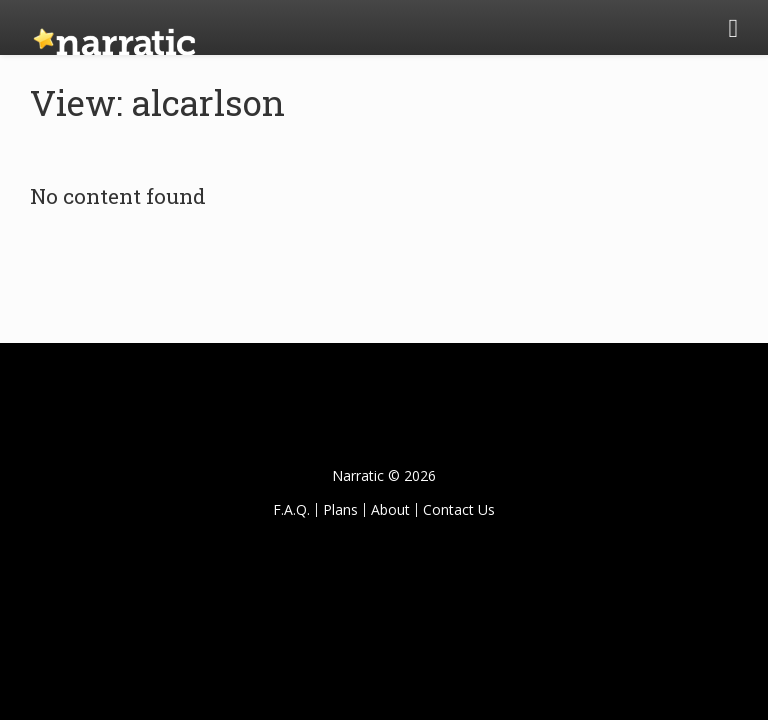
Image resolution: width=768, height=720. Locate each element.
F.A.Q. (291, 509)
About (390, 509)
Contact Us (459, 509)
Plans (340, 509)
